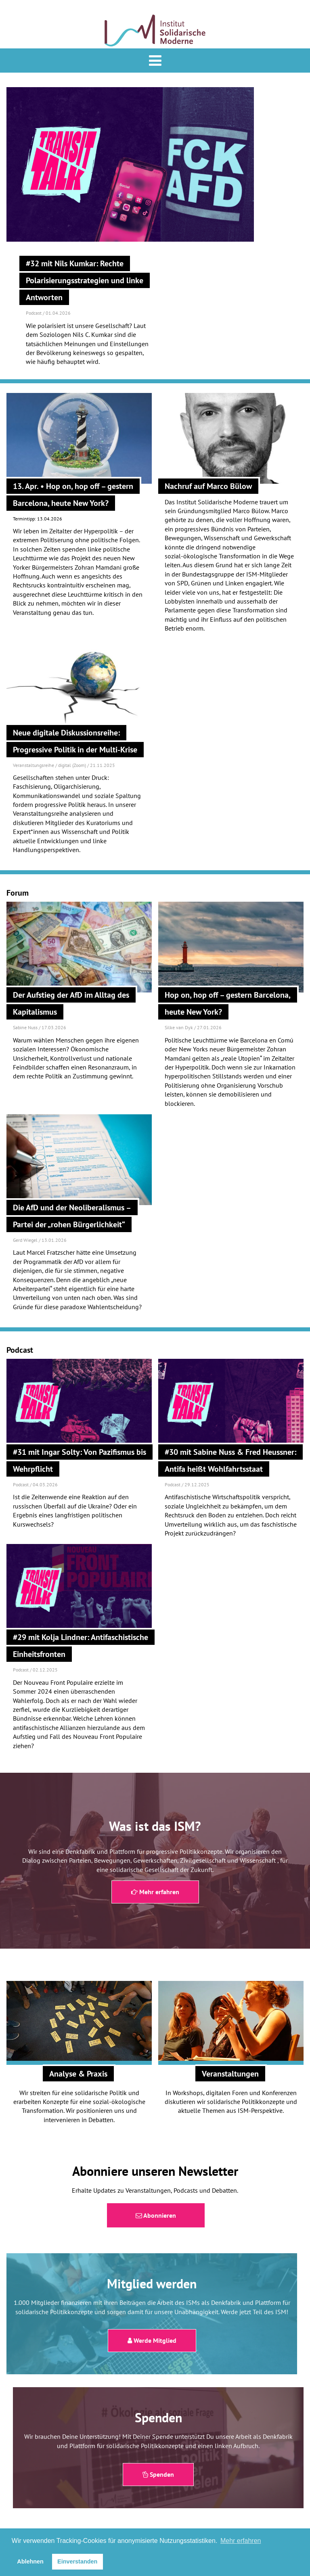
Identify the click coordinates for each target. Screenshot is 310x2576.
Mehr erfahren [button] (240, 2540)
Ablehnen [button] (30, 2561)
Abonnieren (156, 2215)
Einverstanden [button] (77, 2561)
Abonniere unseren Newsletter (155, 2171)
